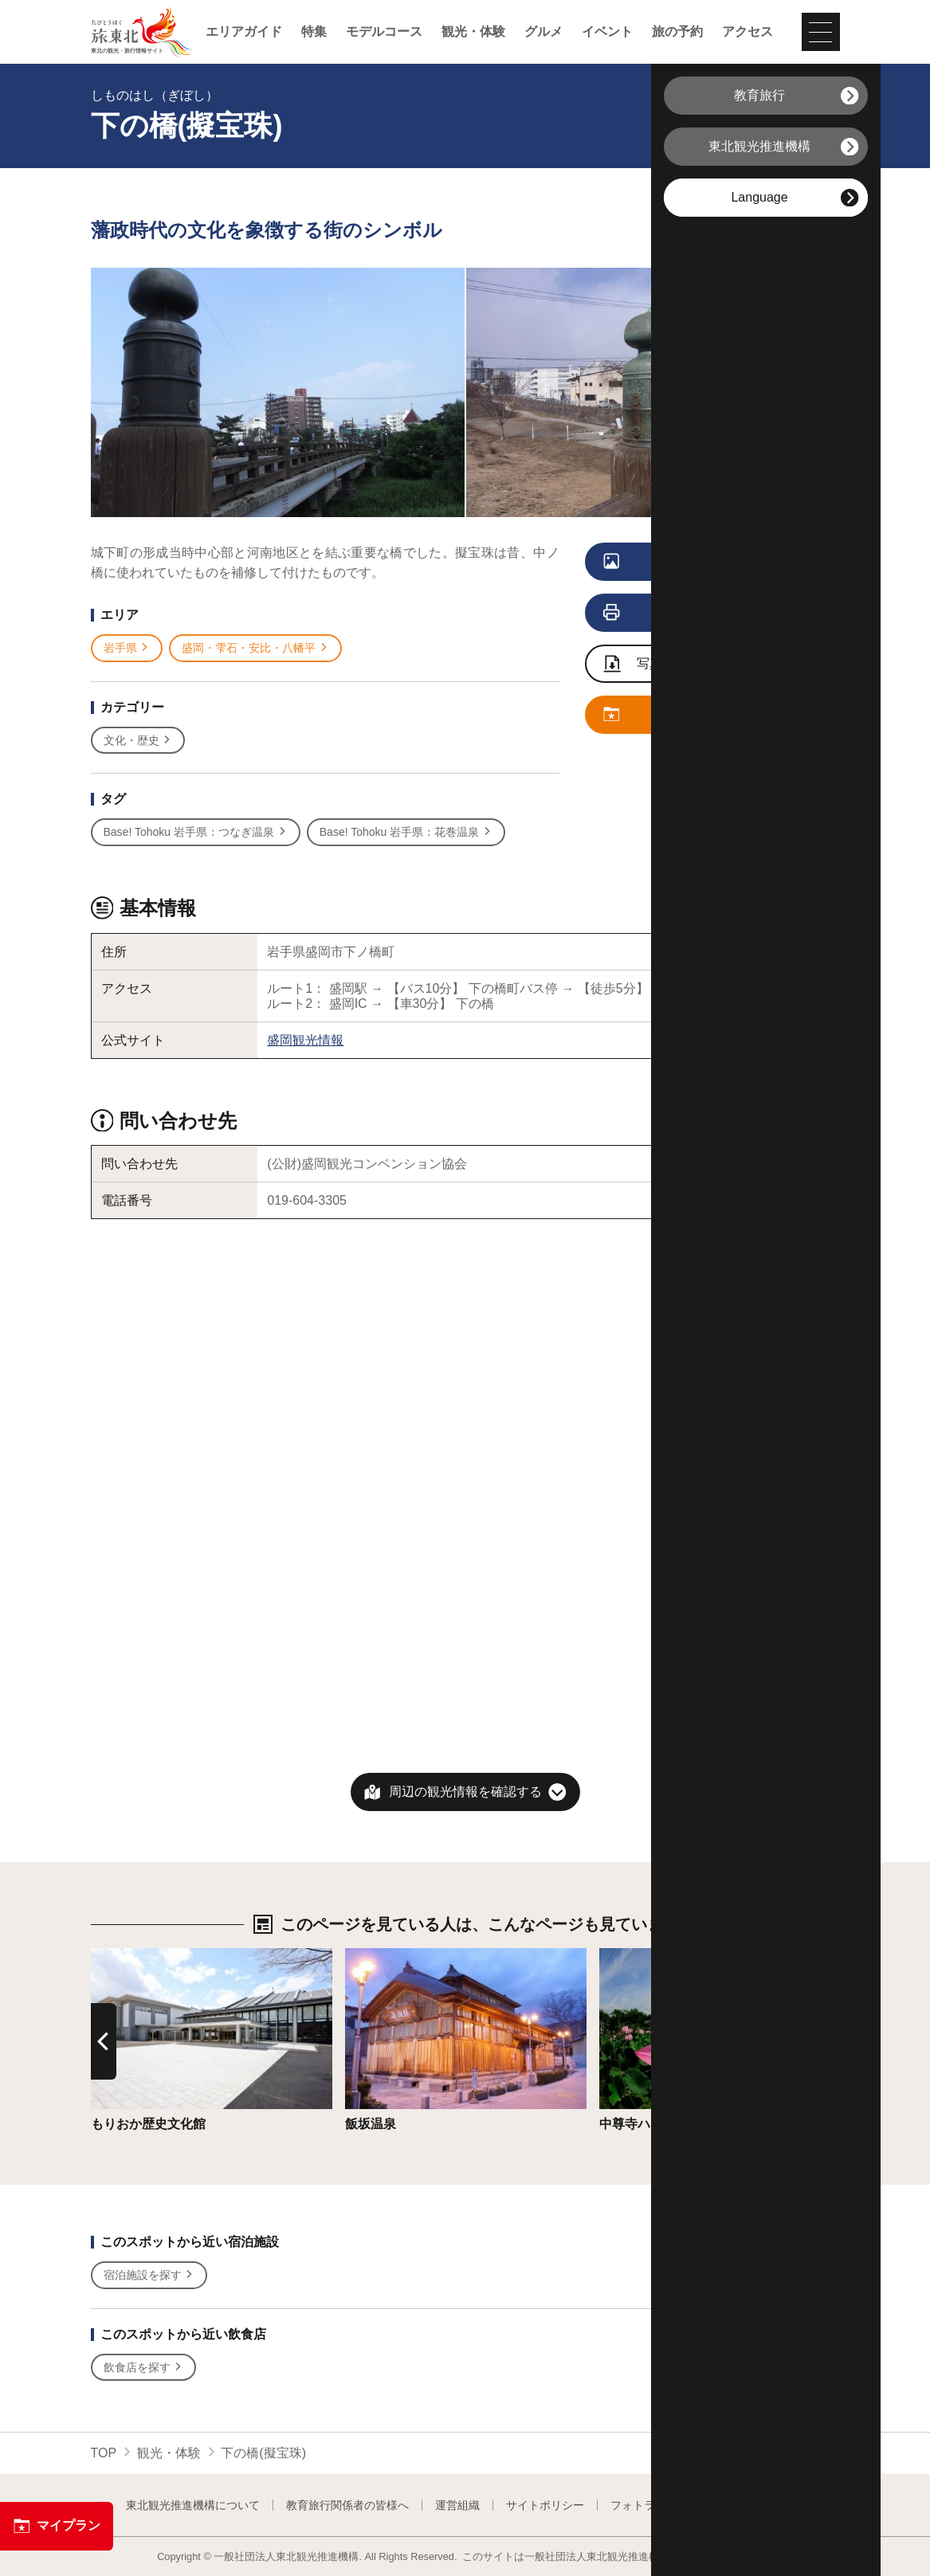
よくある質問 (770, 2505)
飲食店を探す (144, 2367)
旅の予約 (677, 31)
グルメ (543, 31)
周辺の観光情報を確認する (465, 1791)
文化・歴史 (138, 740)
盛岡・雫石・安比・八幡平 (255, 648)
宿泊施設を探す (149, 2275)
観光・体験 (473, 31)
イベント (607, 31)
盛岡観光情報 (305, 1040)
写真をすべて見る (690, 562)
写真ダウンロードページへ (697, 665)
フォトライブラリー (660, 2505)
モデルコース (384, 31)
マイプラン (56, 2526)
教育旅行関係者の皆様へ (347, 2505)
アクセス (747, 31)
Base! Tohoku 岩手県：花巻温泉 (406, 832)
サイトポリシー (545, 2505)
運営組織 (457, 2505)
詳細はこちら (129, 1955)
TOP (104, 2453)
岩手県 (127, 648)
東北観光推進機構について (193, 2505)
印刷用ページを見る (693, 613)
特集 (314, 31)
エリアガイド (244, 31)
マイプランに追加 (690, 715)
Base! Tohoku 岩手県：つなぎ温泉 (196, 832)
